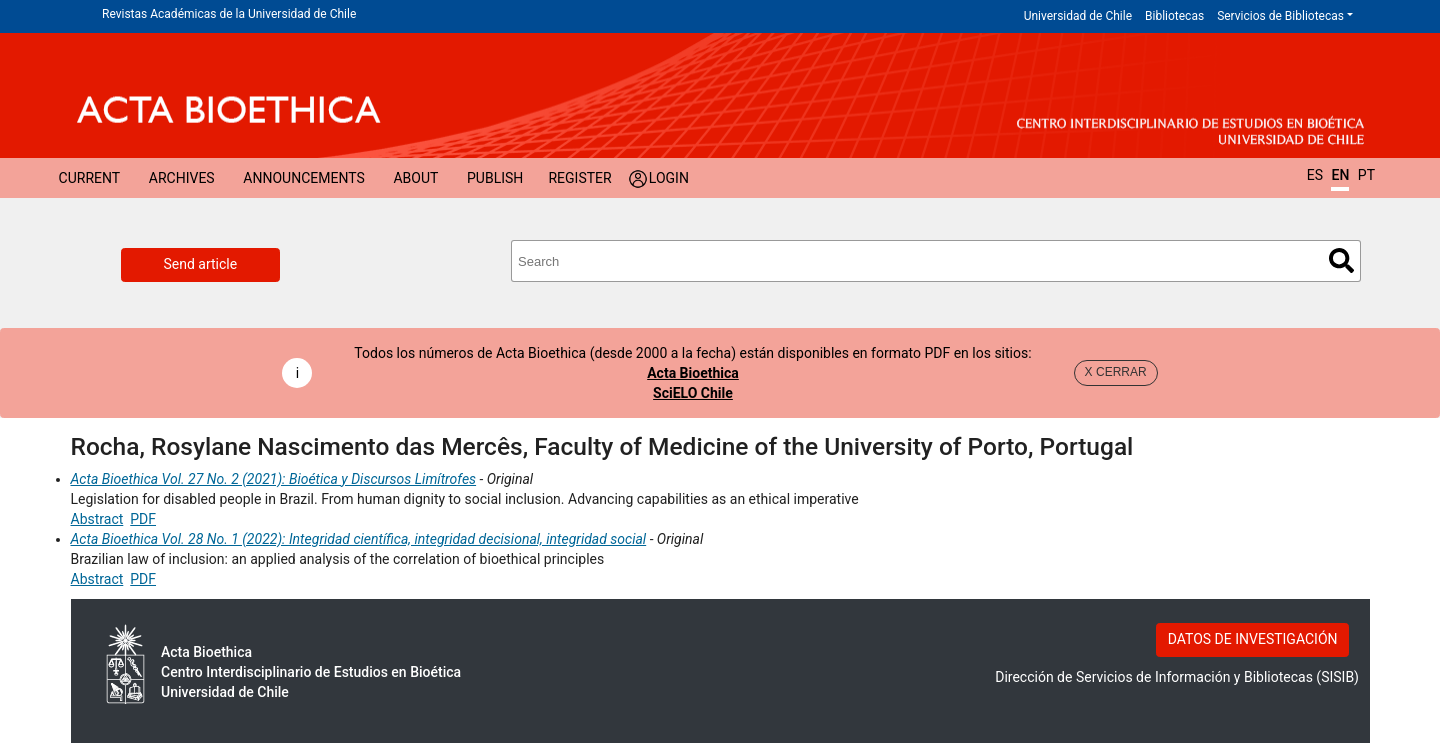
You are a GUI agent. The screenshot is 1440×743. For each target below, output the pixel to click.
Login (669, 178)
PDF (143, 519)
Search (1341, 260)
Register (579, 178)
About (415, 178)
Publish (495, 178)
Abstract (97, 519)
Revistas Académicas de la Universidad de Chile (229, 14)
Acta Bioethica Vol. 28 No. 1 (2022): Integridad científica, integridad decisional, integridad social (359, 539)
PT (1366, 175)
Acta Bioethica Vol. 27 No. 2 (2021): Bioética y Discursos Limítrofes (274, 479)
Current (90, 178)
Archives (182, 178)
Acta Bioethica (693, 373)
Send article (201, 264)
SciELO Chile (693, 393)
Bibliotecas (1174, 16)
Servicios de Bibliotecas (1280, 16)
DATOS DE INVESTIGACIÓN (1253, 639)
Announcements (303, 178)
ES (1315, 175)
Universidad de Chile (1078, 16)
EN (1340, 175)
